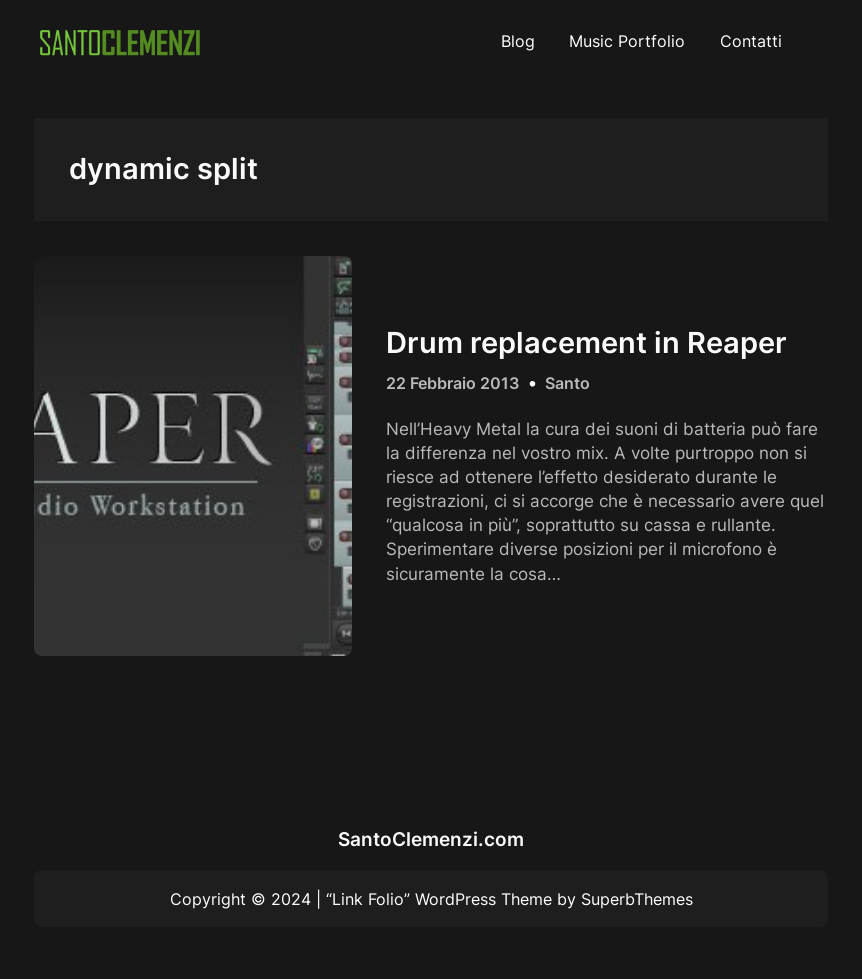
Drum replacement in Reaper (586, 343)
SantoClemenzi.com (431, 839)
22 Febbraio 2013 (452, 383)
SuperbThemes (637, 899)
